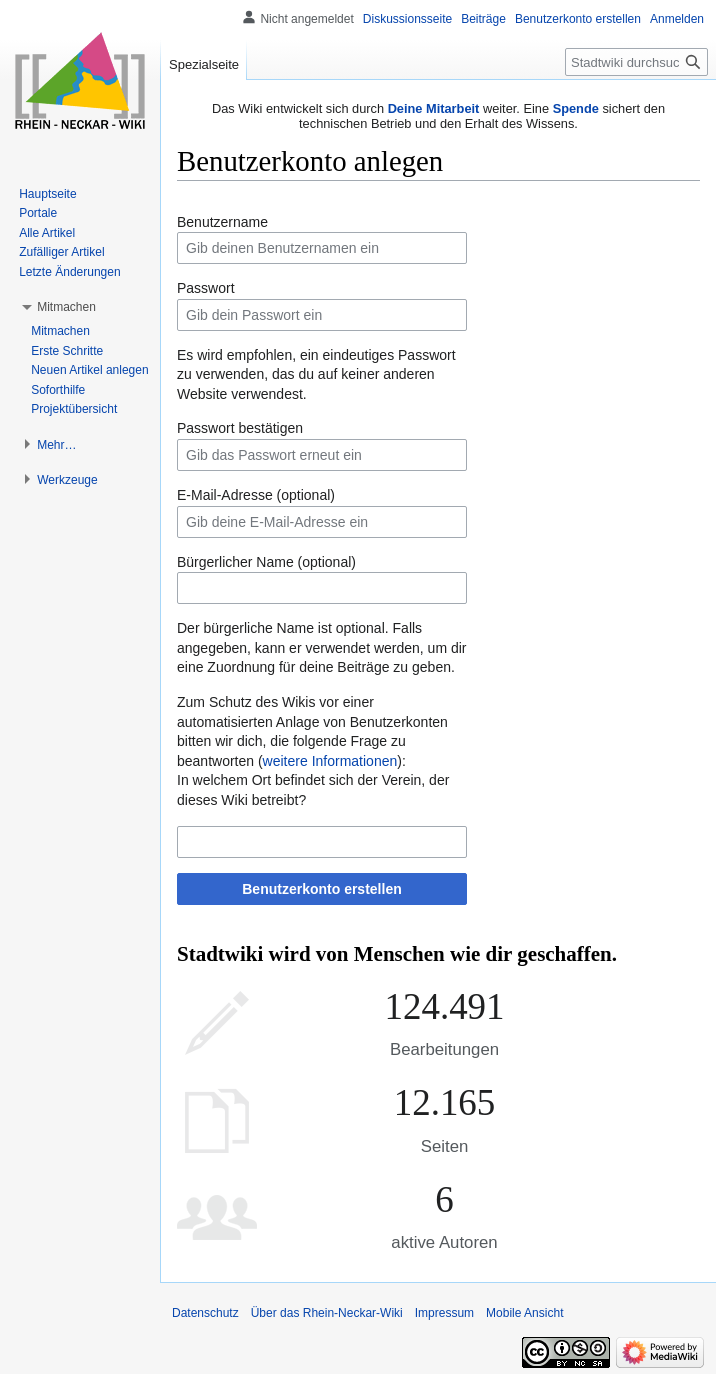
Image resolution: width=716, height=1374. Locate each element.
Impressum (444, 1313)
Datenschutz (205, 1313)
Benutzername (222, 222)
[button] (66, 307)
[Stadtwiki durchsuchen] (636, 62)
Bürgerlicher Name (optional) (266, 562)
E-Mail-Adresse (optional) (256, 495)
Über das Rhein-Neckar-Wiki (327, 1313)
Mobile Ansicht (524, 1313)
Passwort (206, 288)
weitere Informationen (330, 761)
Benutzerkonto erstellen (321, 889)
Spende (576, 108)
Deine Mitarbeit (434, 108)
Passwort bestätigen (240, 428)
